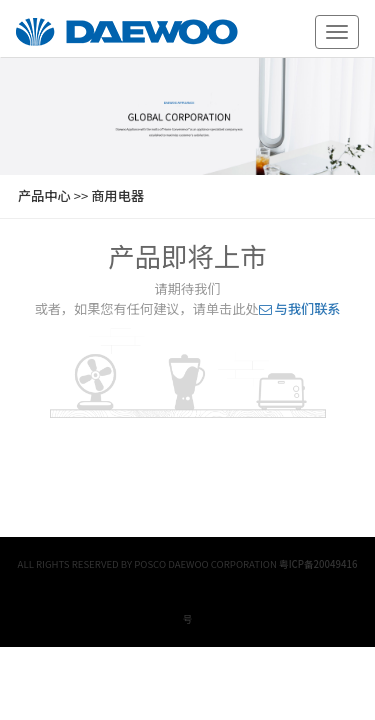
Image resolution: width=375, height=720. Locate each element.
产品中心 (44, 195)
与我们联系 (300, 308)
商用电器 (117, 195)
